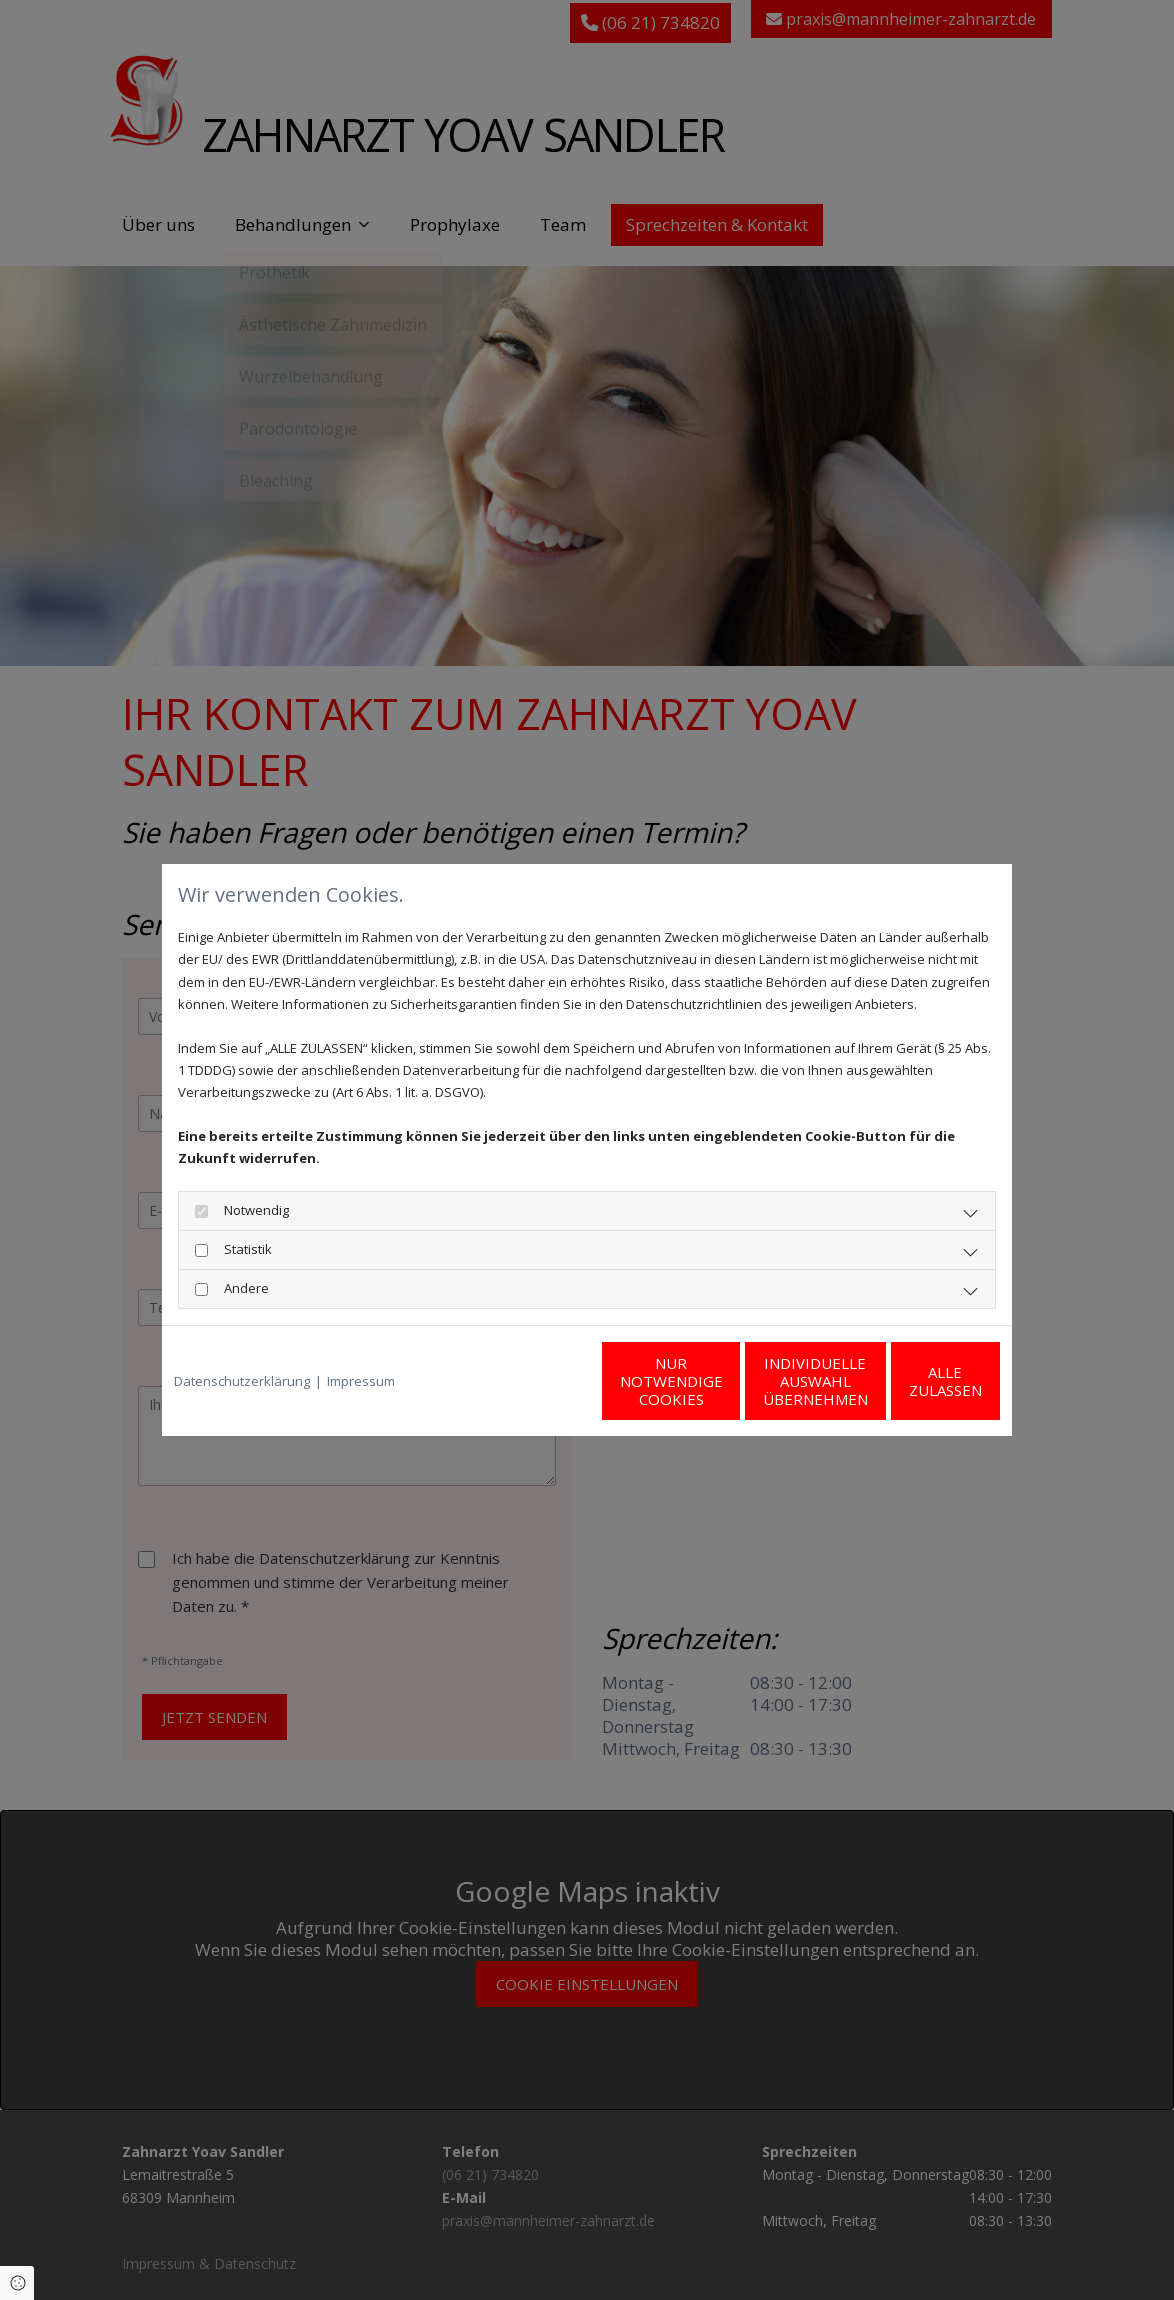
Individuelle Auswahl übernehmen (717, 1381)
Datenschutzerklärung (242, 1381)
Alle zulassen (907, 1381)
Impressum (361, 1381)
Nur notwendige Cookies (527, 1381)
